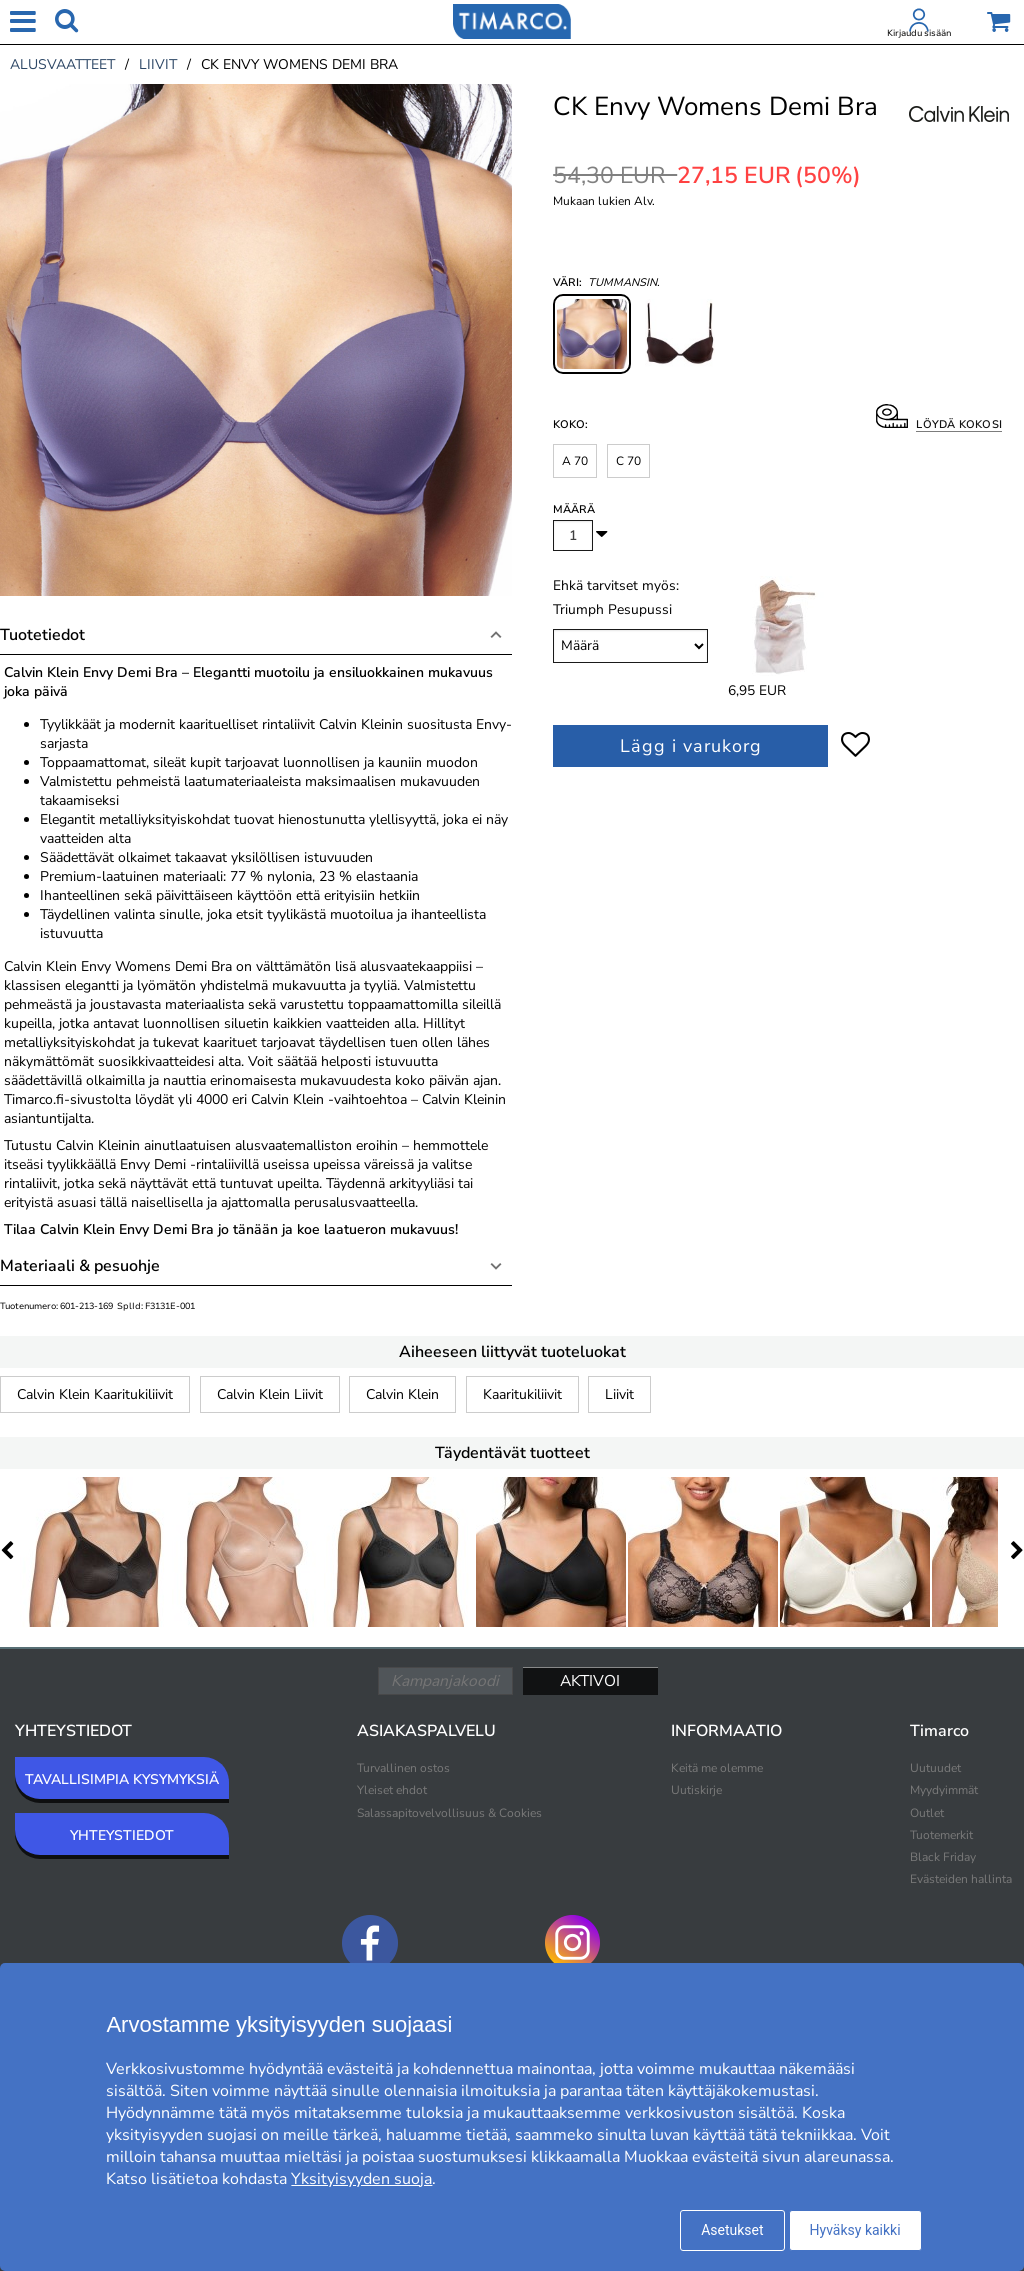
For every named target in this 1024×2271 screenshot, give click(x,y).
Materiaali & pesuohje (80, 1266)
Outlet (927, 1813)
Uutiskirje (696, 1790)
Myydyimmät (944, 1790)
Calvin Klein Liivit (270, 1394)
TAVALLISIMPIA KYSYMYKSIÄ (122, 1779)
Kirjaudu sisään (919, 33)
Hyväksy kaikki (855, 2230)
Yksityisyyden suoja (361, 2179)
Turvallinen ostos (403, 1768)
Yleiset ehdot (392, 1790)
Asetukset (732, 2230)
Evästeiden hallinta (961, 1879)
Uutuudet (935, 1768)
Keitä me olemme (717, 1768)
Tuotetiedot (42, 635)
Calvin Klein (402, 1394)
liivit (158, 64)
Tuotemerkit (941, 1835)
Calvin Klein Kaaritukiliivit (95, 1394)
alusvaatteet (62, 64)
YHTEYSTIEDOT (122, 1835)
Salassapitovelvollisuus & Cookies (449, 1813)
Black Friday (943, 1857)
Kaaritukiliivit (522, 1394)
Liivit (619, 1394)
